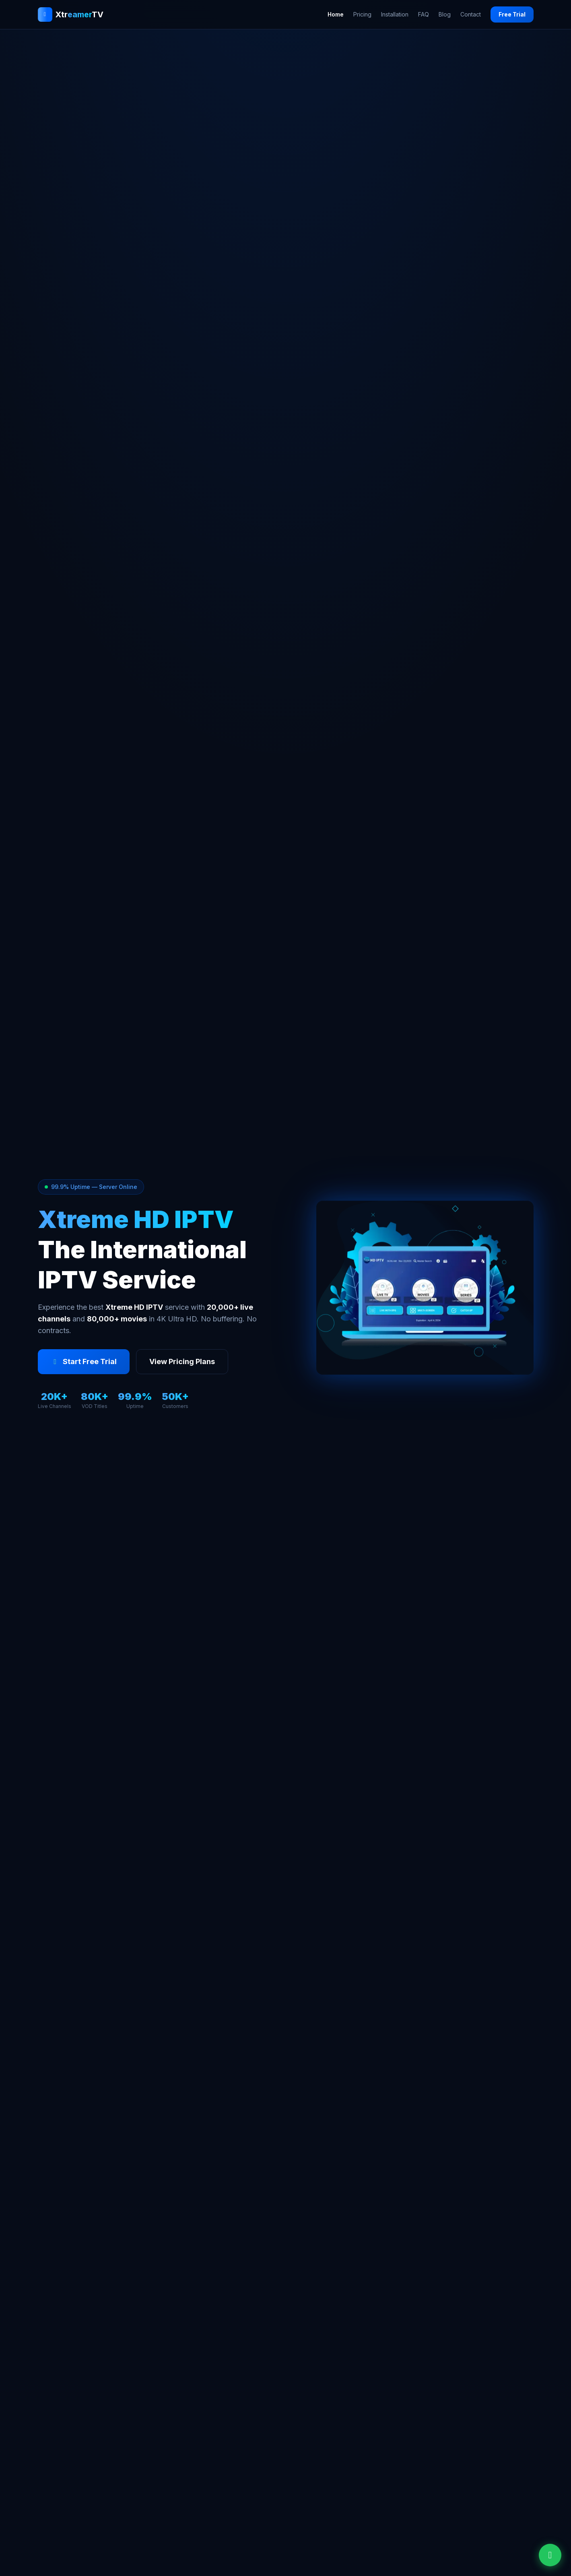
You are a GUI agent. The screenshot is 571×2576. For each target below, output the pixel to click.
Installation (394, 14)
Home (336, 14)
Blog (445, 14)
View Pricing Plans (182, 1361)
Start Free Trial (84, 1361)
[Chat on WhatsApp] (550, 2555)
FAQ (423, 14)
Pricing (362, 14)
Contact (470, 14)
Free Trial (512, 14)
